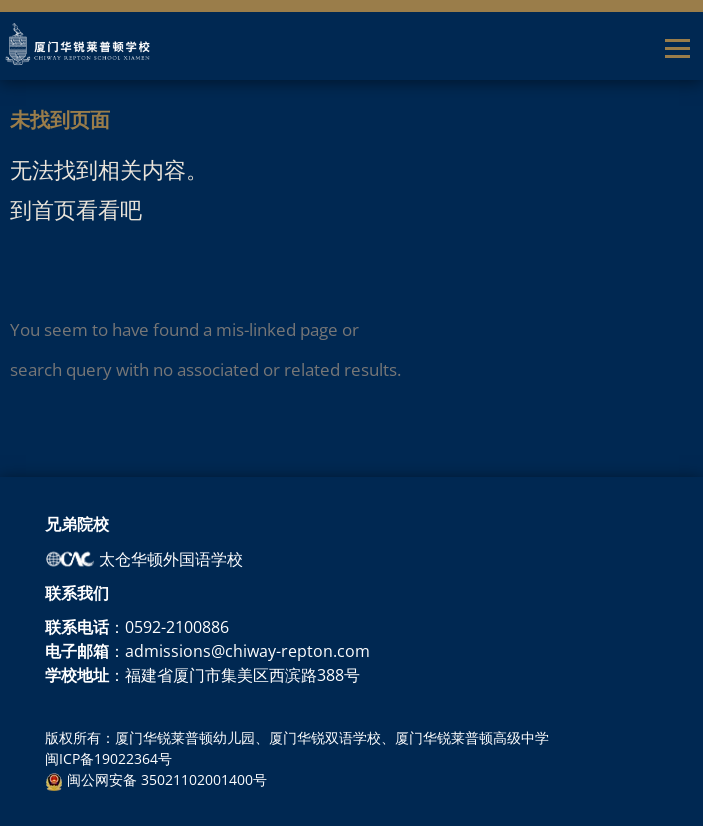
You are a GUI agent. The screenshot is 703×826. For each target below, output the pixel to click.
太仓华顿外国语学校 (144, 559)
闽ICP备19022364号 (108, 758)
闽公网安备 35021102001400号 (156, 779)
